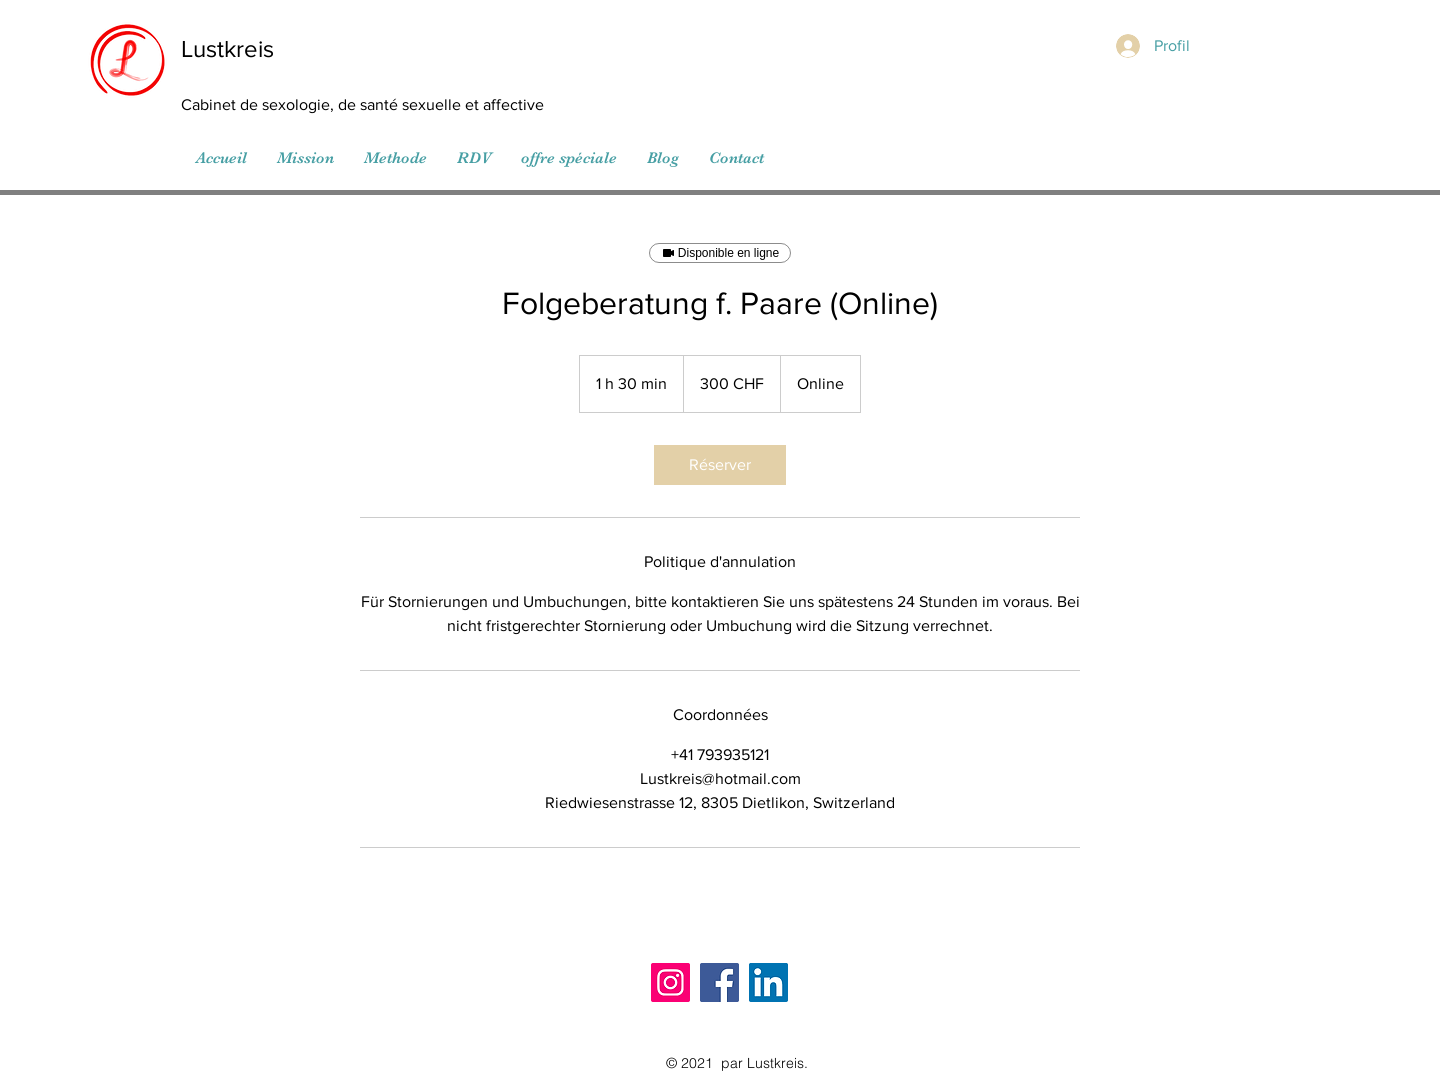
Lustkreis (227, 48)
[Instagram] (670, 982)
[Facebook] (719, 982)
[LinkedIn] (768, 982)
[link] (720, 465)
